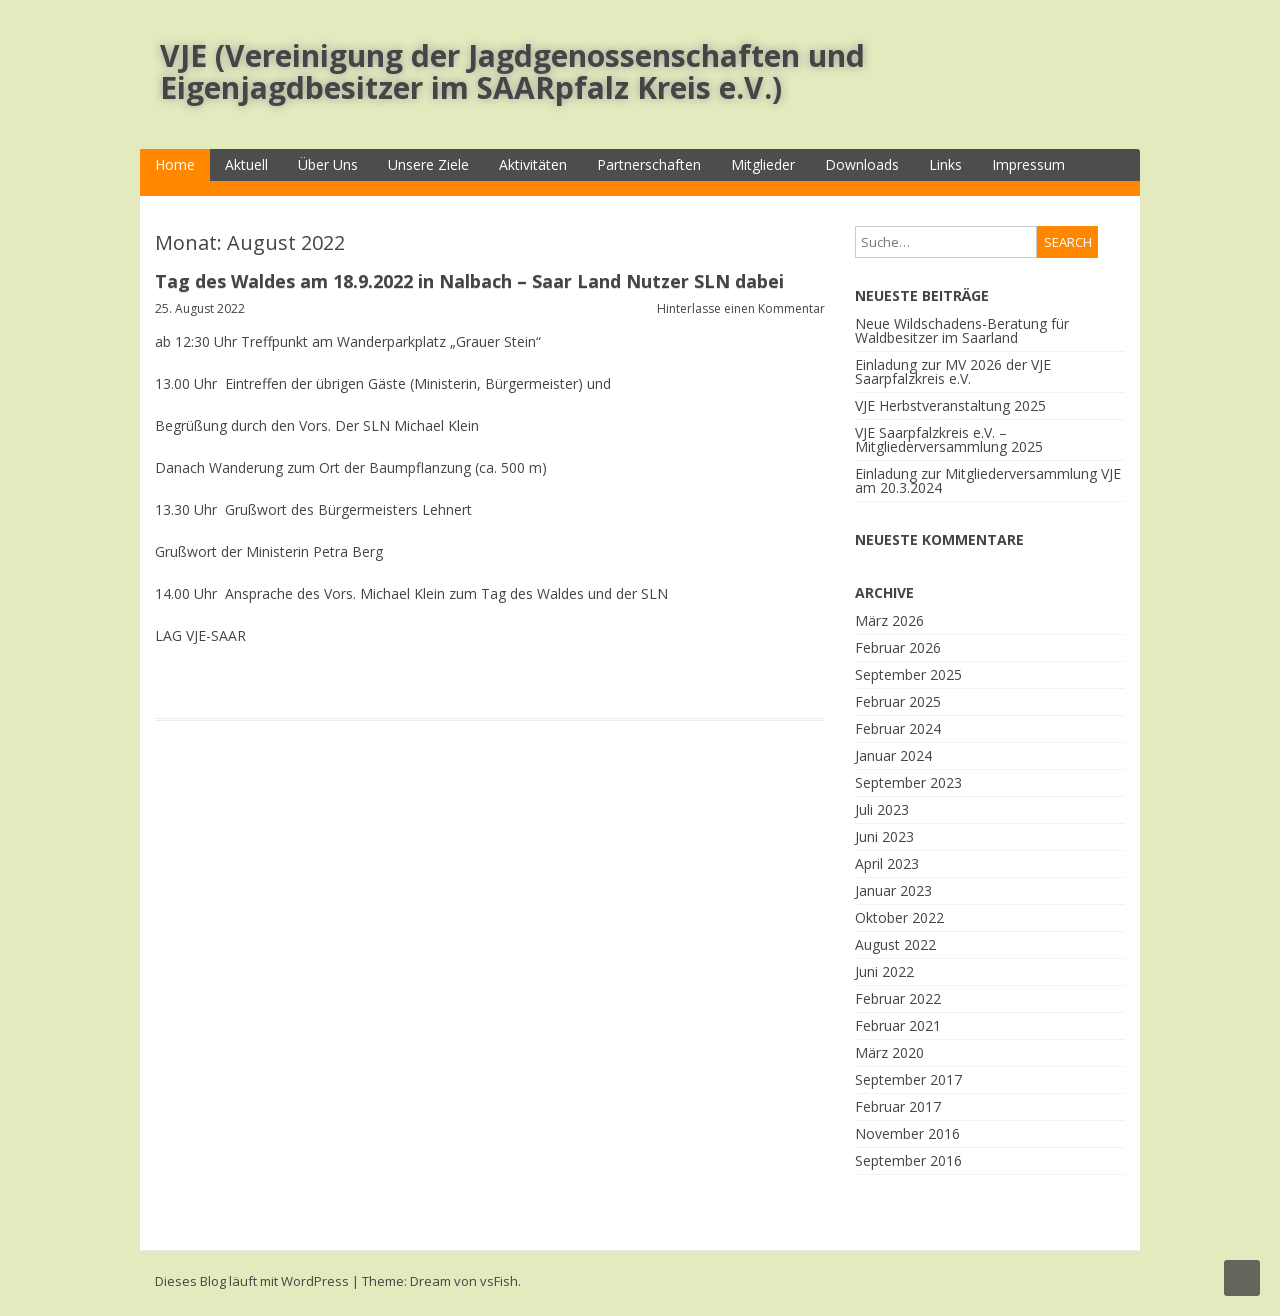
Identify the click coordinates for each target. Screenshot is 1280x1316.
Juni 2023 (884, 836)
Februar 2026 (898, 647)
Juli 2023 (882, 809)
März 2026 (889, 620)
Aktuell (246, 164)
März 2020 (889, 1052)
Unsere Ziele (428, 164)
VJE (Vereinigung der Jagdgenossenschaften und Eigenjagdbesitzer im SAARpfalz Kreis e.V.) (512, 71)
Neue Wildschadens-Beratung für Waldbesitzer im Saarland (962, 330)
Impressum (1028, 164)
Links (945, 164)
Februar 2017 (898, 1106)
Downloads (862, 164)
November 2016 (907, 1133)
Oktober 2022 (899, 917)
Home (175, 164)
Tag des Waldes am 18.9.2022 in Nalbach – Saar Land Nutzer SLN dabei (469, 281)
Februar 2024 (898, 728)
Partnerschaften (649, 164)
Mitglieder (763, 164)
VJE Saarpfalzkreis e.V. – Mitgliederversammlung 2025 (949, 439)
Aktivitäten (533, 164)
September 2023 (908, 782)
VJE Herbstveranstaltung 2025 (950, 405)
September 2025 (908, 674)
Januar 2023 (893, 890)
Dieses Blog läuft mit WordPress (252, 1281)
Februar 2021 (898, 1025)
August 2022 (895, 944)
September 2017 (908, 1079)
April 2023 (887, 863)
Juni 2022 (884, 971)
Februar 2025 (898, 701)
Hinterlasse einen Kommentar (741, 308)
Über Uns (328, 164)
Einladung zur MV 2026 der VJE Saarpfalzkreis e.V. (953, 371)
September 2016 (908, 1160)
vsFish (499, 1281)
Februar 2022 (898, 998)
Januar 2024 (893, 755)
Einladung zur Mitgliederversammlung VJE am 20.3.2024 (988, 480)
